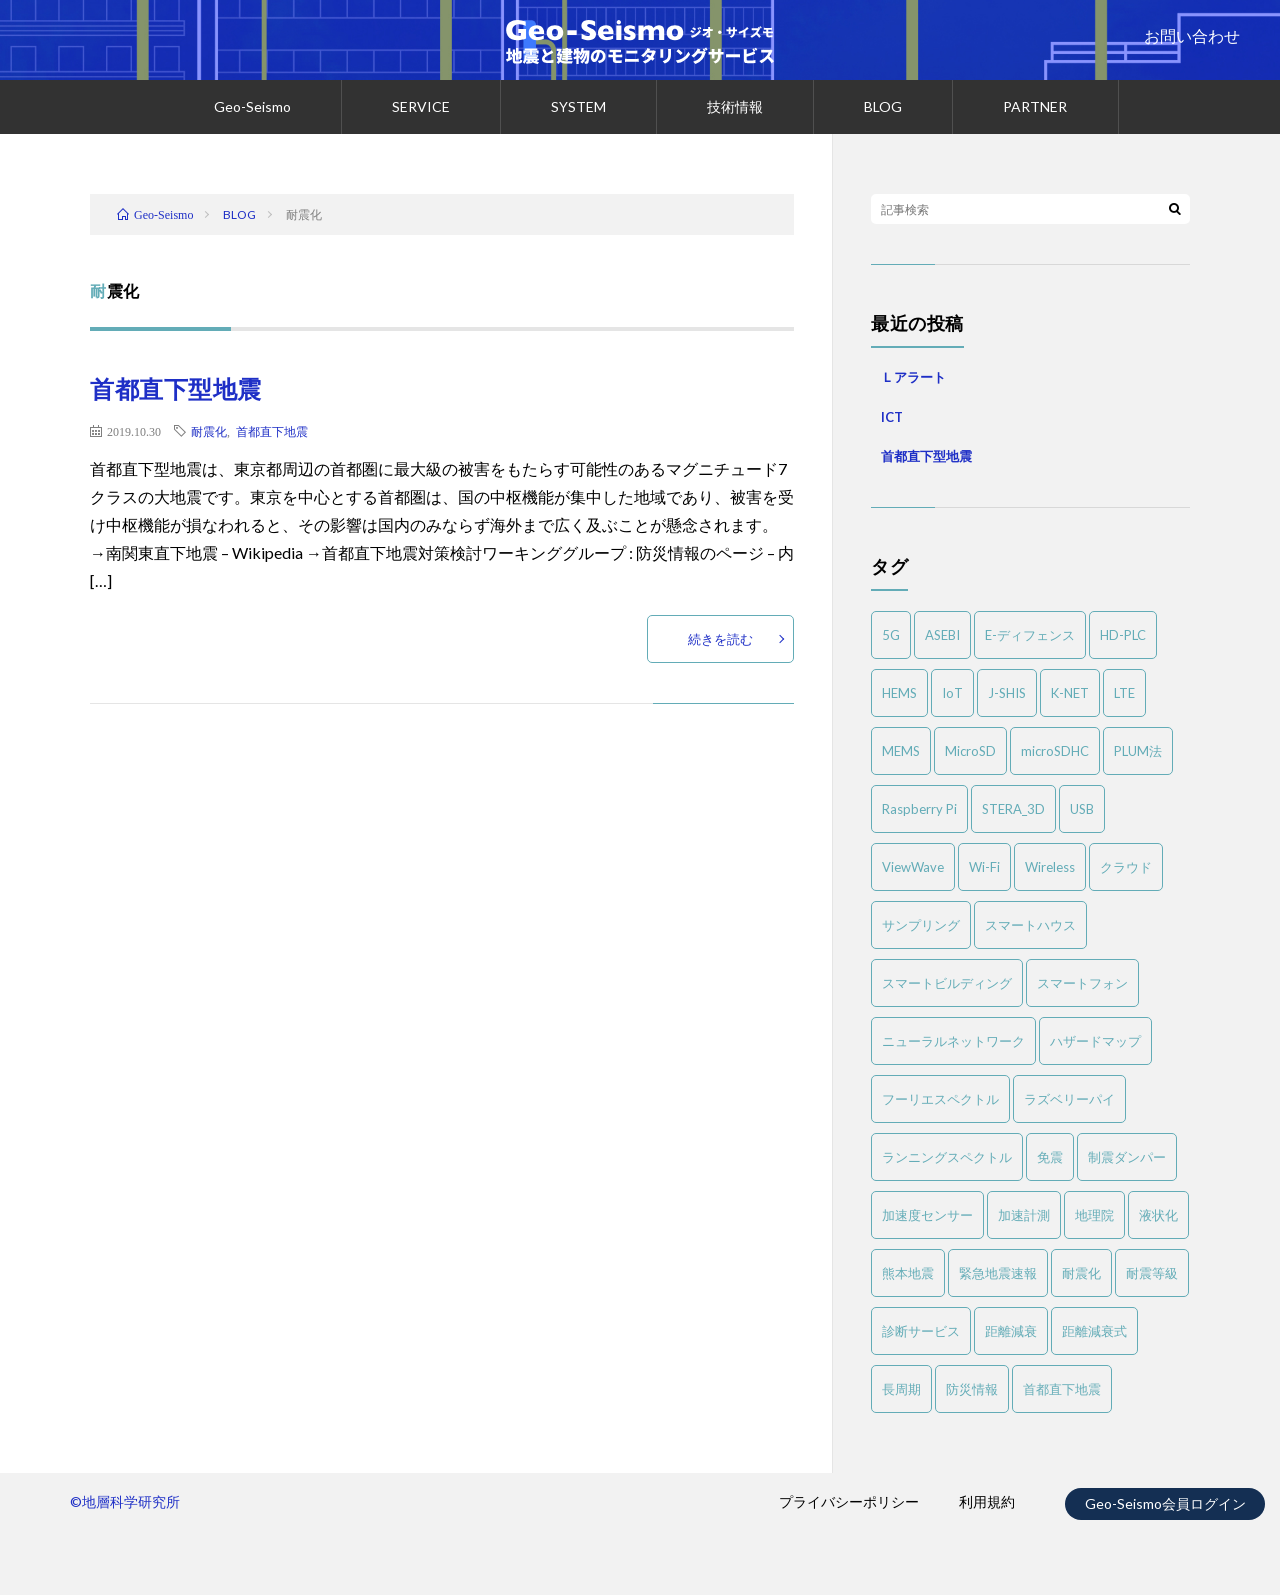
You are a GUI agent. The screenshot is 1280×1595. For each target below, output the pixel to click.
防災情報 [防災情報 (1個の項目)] (972, 1389)
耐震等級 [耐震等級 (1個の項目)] (1152, 1273)
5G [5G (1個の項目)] (891, 635)
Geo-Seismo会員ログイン (1165, 1503)
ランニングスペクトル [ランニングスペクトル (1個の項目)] (947, 1157)
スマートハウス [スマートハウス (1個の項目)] (1030, 925)
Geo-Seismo (252, 106)
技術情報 (735, 106)
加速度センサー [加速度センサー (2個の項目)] (927, 1215)
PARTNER (1035, 106)
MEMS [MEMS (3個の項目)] (901, 751)
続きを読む (720, 639)
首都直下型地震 (176, 388)
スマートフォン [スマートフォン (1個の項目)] (1082, 983)
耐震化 (209, 431)
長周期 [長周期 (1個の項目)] (901, 1389)
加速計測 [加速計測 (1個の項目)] (1024, 1215)
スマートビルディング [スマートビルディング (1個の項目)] (947, 983)
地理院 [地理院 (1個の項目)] (1094, 1215)
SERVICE (421, 106)
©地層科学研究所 (125, 1501)
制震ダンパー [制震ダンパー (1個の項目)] (1127, 1157)
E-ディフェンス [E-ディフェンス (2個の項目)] (1030, 635)
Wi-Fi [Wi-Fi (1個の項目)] (984, 867)
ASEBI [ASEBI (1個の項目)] (942, 635)
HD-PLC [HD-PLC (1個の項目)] (1123, 635)
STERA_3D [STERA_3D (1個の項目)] (1013, 809)
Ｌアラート (913, 377)
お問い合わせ (1192, 35)
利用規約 (987, 1501)
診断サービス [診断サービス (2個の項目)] (921, 1331)
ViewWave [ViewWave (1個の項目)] (913, 867)
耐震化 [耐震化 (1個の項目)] (1081, 1273)
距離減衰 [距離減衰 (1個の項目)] (1011, 1331)
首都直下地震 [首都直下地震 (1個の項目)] (1062, 1389)
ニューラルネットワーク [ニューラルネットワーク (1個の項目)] (953, 1041)
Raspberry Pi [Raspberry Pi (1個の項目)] (919, 809)
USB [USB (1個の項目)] (1082, 809)
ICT (892, 417)
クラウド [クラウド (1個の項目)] (1126, 867)
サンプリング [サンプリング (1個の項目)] (921, 925)
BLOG (883, 106)
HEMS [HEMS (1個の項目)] (899, 693)
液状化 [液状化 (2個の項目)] (1158, 1215)
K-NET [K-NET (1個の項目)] (1070, 693)
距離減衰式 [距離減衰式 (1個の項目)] (1094, 1331)
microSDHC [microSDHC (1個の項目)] (1055, 751)
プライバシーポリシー (849, 1501)
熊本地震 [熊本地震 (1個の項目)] (908, 1273)
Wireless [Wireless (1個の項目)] (1050, 867)
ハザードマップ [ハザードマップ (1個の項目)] (1095, 1041)
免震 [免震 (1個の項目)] (1050, 1157)
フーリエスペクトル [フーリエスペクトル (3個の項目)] (940, 1099)
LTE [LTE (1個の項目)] (1124, 693)
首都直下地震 (272, 431)
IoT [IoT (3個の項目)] (952, 693)
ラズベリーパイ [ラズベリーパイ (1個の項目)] (1069, 1099)
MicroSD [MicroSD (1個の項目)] (970, 751)
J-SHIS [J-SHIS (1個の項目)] (1007, 693)
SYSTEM (578, 106)
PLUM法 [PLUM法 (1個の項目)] (1138, 751)
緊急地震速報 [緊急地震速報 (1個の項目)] (998, 1273)
